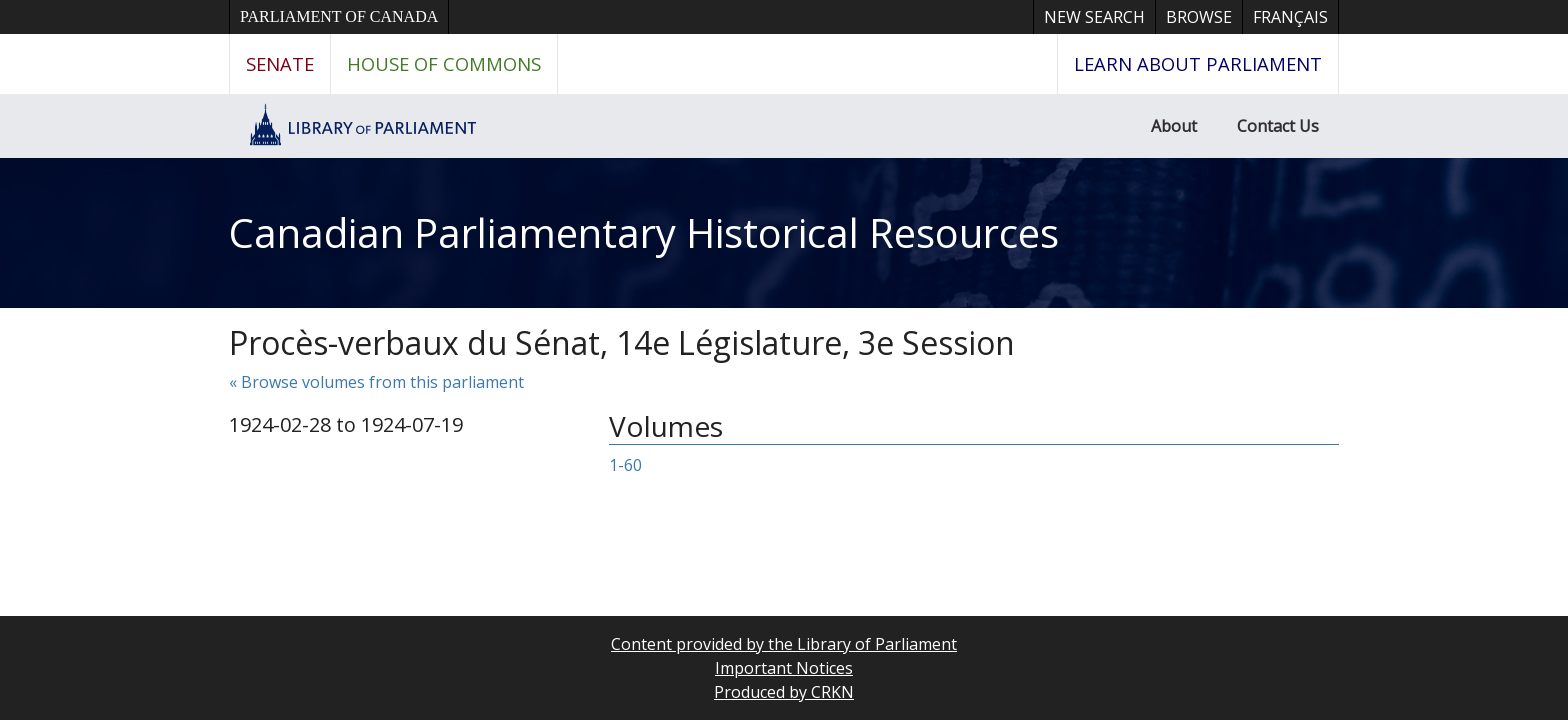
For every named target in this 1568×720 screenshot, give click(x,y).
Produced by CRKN (784, 692)
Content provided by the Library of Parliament (784, 644)
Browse (1199, 17)
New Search (1094, 17)
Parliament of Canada (339, 16)
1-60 (625, 465)
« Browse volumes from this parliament (376, 382)
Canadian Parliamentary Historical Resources (644, 232)
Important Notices (784, 668)
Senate (280, 63)
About (1174, 126)
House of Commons (444, 63)
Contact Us (1278, 126)
